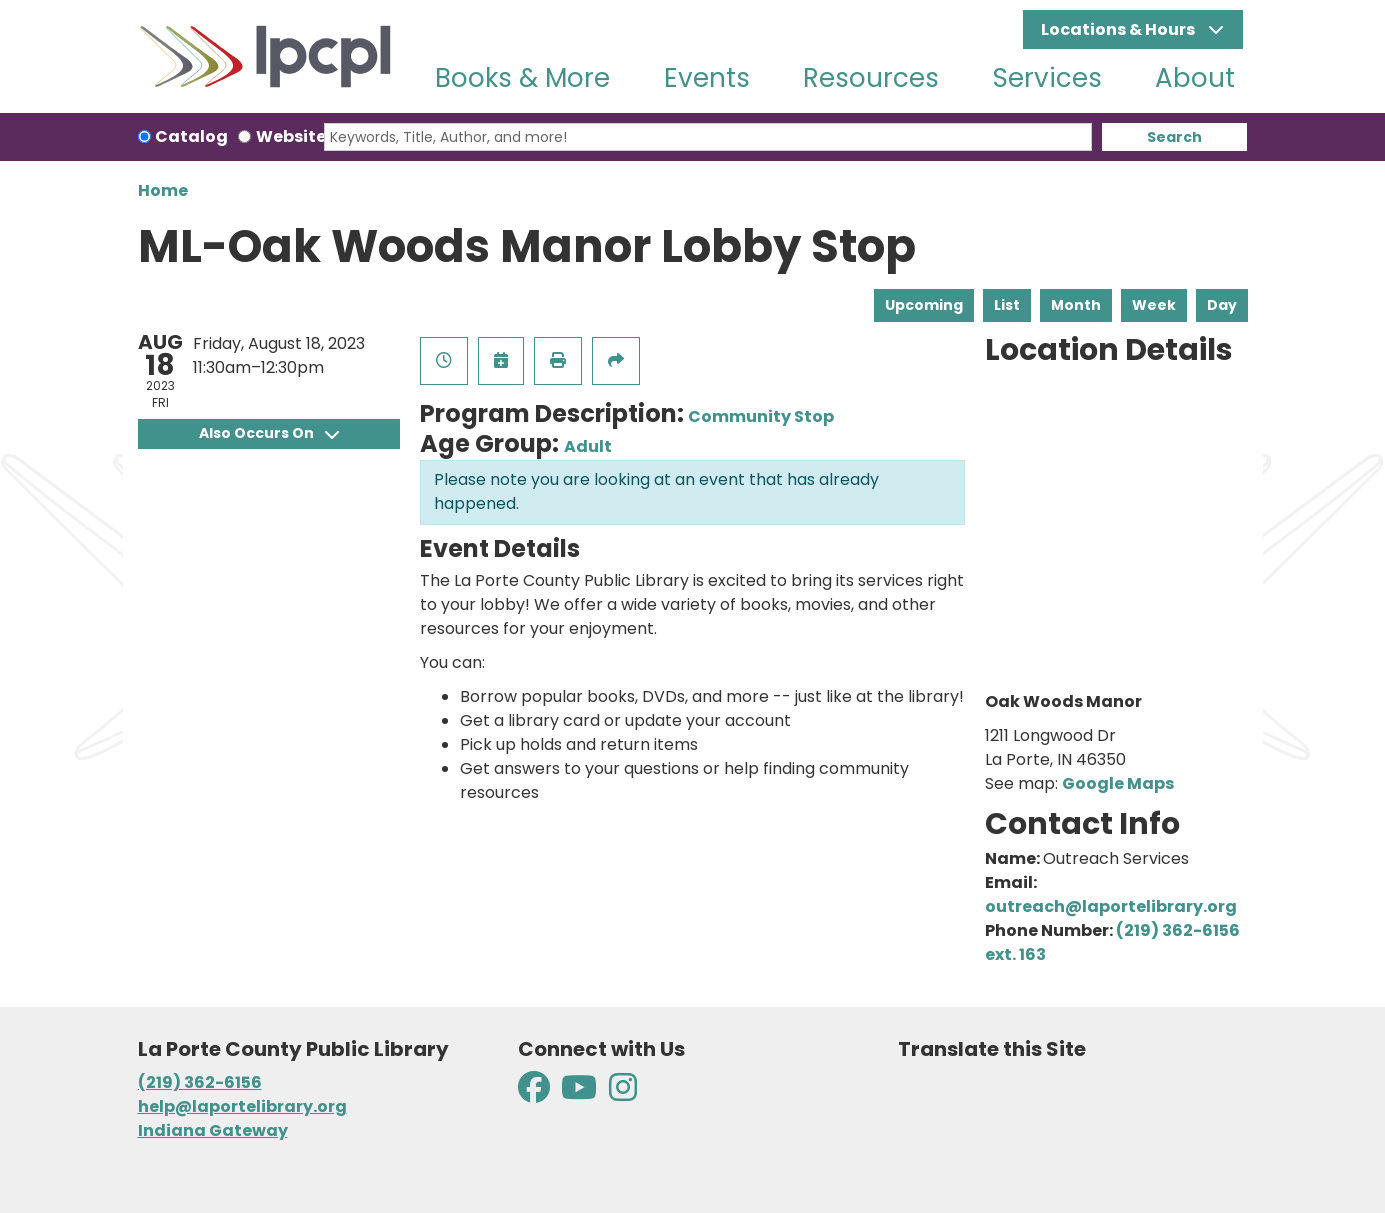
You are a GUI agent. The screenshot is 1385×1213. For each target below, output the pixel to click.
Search (1174, 137)
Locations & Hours (1119, 29)
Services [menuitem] (1047, 78)
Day (1222, 305)
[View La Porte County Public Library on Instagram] (623, 1093)
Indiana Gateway (213, 1130)
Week (1154, 305)
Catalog (191, 136)
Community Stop (761, 416)
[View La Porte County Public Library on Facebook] (535, 1093)
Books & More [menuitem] (522, 78)
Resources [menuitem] (871, 78)
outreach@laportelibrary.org (1111, 906)
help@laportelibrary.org (242, 1106)
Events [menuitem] (707, 78)
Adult (588, 446)
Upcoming (924, 305)
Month (1076, 305)
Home (163, 190)
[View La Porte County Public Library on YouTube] (579, 1093)
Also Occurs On (269, 433)
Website (291, 136)
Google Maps (1118, 783)
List (1007, 305)
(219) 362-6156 (200, 1082)
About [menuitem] (1195, 78)
